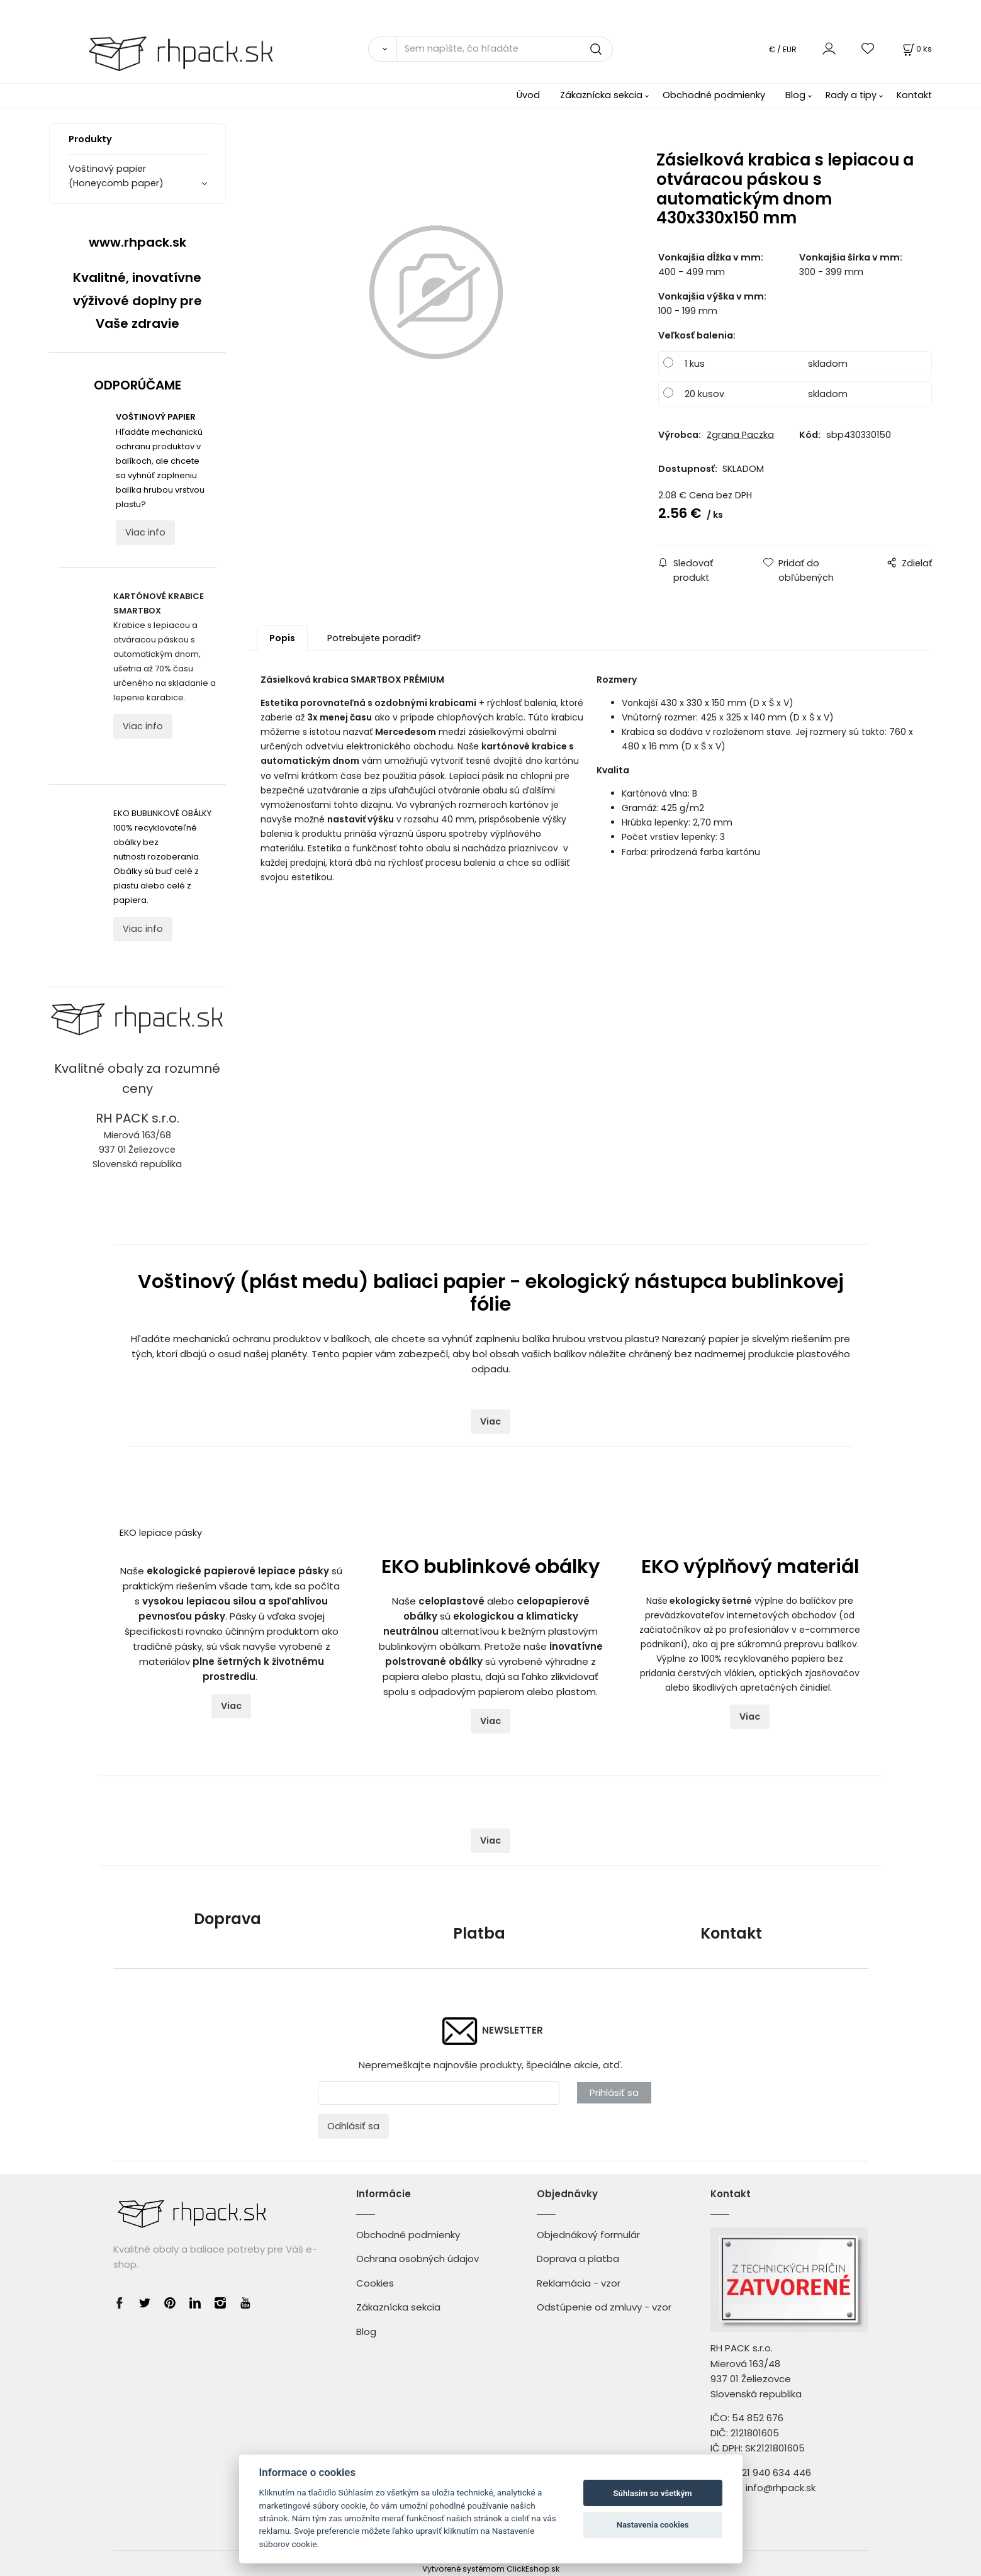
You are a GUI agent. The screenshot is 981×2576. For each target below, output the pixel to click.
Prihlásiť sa (614, 2092)
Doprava (227, 1918)
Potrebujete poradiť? (374, 638)
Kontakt (914, 95)
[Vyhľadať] (382, 49)
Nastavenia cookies (653, 2524)
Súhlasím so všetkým (653, 2493)
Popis (282, 638)
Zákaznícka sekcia (601, 95)
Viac (490, 1421)
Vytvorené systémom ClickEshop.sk (490, 2568)
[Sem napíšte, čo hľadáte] (505, 49)
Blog (795, 95)
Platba (479, 1933)
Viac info (145, 532)
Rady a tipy (851, 95)
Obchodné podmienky (714, 95)
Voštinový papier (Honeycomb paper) (116, 175)
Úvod (528, 95)
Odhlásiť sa (353, 2125)
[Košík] (916, 49)
